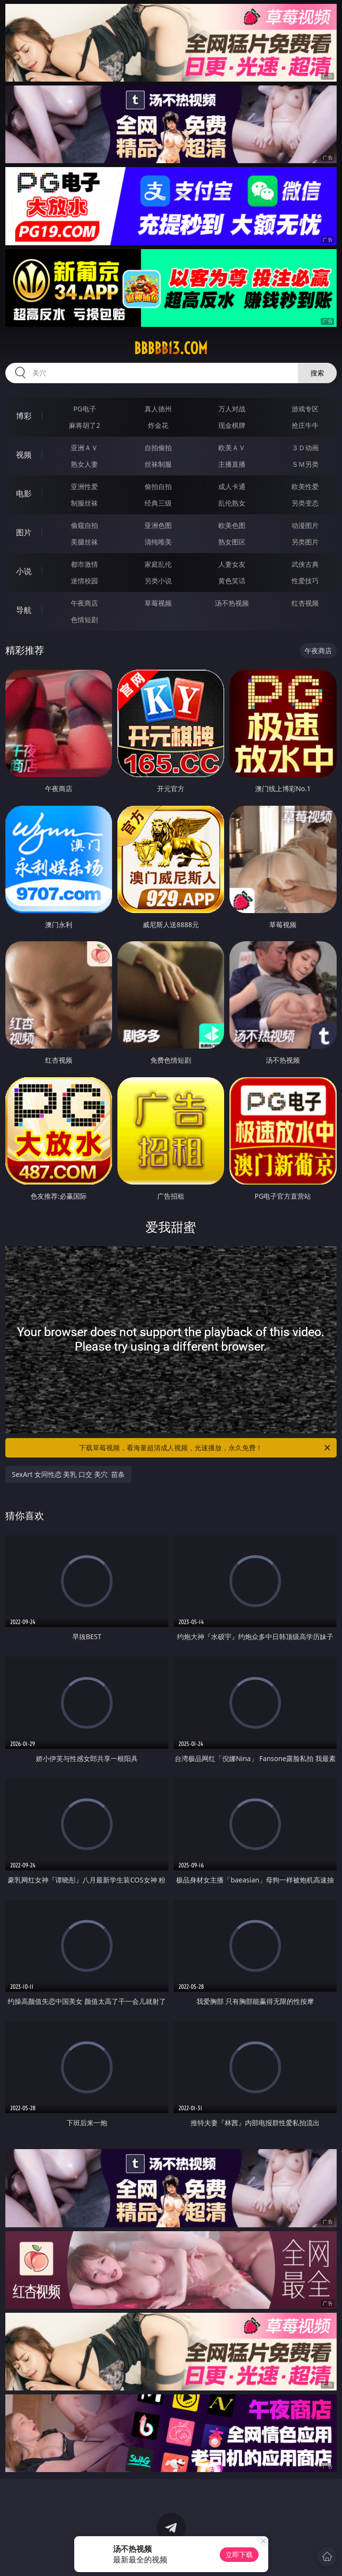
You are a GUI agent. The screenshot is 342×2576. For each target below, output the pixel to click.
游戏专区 (305, 408)
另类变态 (305, 503)
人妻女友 (231, 564)
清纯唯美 (158, 541)
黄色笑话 (231, 580)
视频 (24, 454)
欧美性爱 (305, 486)
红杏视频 (305, 603)
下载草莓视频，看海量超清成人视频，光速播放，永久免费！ (205, 1448)
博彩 (24, 415)
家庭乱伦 (158, 564)
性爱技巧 (305, 580)
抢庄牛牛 (305, 425)
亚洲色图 (158, 525)
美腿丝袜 (84, 541)
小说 (24, 571)
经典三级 (158, 503)
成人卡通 (231, 486)
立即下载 (239, 2554)
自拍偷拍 (158, 447)
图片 (24, 532)
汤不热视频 (232, 603)
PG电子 (84, 408)
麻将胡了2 (84, 425)
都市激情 (84, 564)
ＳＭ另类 (305, 464)
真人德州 (158, 408)
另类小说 (158, 580)
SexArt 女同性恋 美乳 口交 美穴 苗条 (68, 1474)
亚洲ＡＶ (84, 447)
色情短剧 (84, 619)
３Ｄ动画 (305, 447)
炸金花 (158, 425)
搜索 (317, 372)
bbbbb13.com (171, 348)
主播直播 (231, 464)
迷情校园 (84, 580)
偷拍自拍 (158, 486)
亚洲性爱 (84, 486)
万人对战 (231, 408)
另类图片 (305, 541)
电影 (24, 493)
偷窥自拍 (84, 525)
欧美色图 (231, 525)
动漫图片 (305, 525)
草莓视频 (158, 603)
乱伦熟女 (231, 503)
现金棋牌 (231, 425)
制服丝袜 (84, 503)
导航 (24, 610)
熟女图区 (231, 541)
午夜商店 (84, 603)
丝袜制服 (158, 464)
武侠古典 (305, 564)
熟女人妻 (84, 464)
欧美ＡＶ (231, 447)
